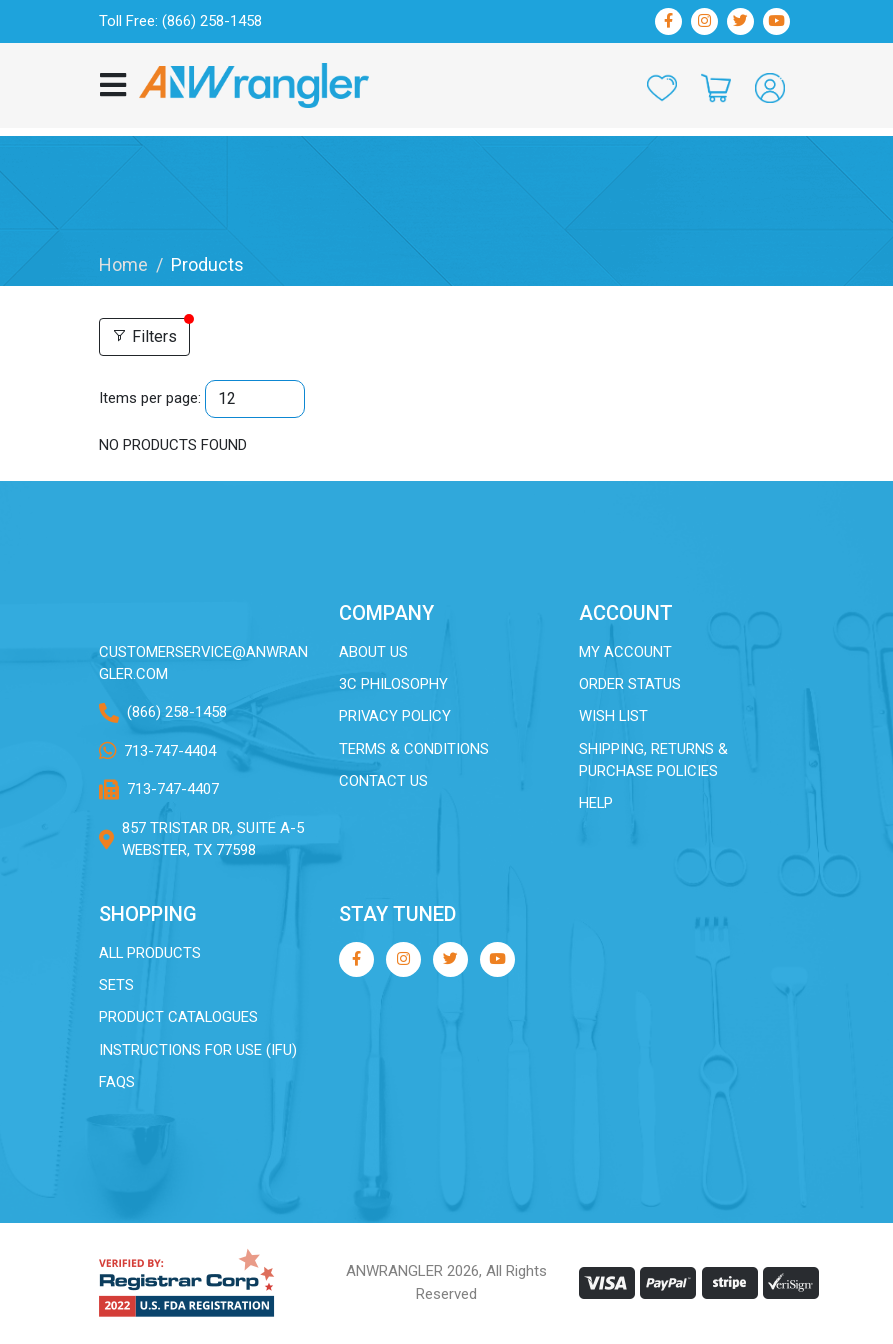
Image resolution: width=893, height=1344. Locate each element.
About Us (373, 652)
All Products (151, 953)
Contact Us (383, 782)
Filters (144, 336)
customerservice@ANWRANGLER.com (204, 663)
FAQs (117, 1083)
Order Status (630, 684)
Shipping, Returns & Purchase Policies (653, 760)
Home (123, 264)
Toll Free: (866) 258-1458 (180, 21)
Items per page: (150, 398)
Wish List (614, 717)
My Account (625, 652)
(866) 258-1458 (177, 713)
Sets (116, 986)
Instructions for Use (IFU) (198, 1051)
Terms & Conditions (414, 749)
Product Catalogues (179, 1018)
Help (596, 804)
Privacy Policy (396, 717)
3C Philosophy (394, 684)
